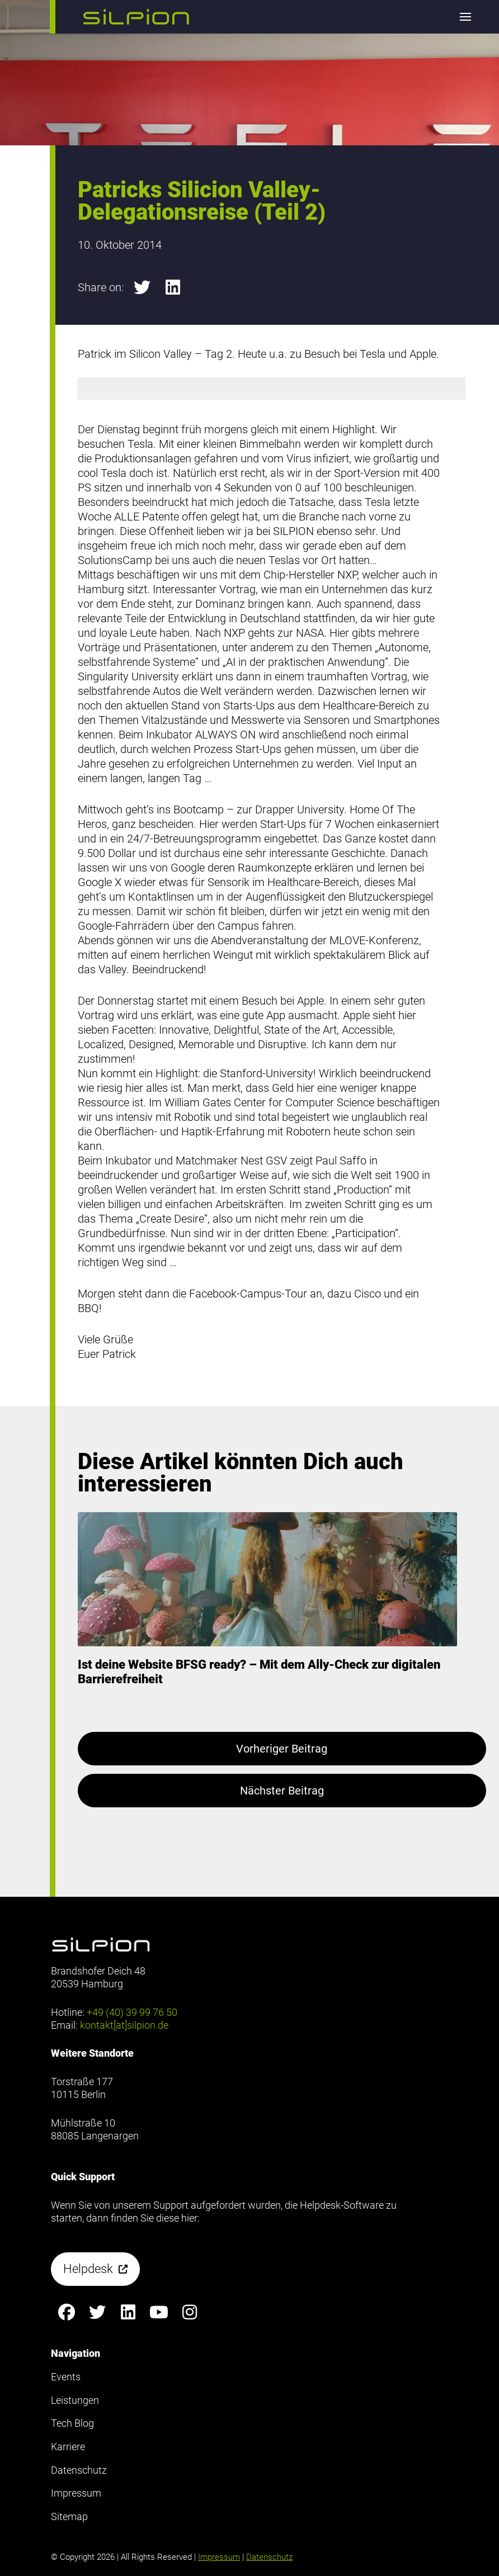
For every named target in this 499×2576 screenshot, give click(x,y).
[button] (136, 17)
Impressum (219, 2557)
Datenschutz (269, 2557)
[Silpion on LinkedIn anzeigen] (127, 2312)
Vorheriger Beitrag (281, 1748)
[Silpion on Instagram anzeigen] (189, 2312)
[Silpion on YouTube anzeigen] (158, 2312)
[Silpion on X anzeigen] (97, 2312)
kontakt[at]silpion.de (124, 2025)
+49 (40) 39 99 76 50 (132, 2012)
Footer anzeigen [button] (44, 55)
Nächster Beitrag (282, 1790)
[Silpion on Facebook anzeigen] (66, 2312)
